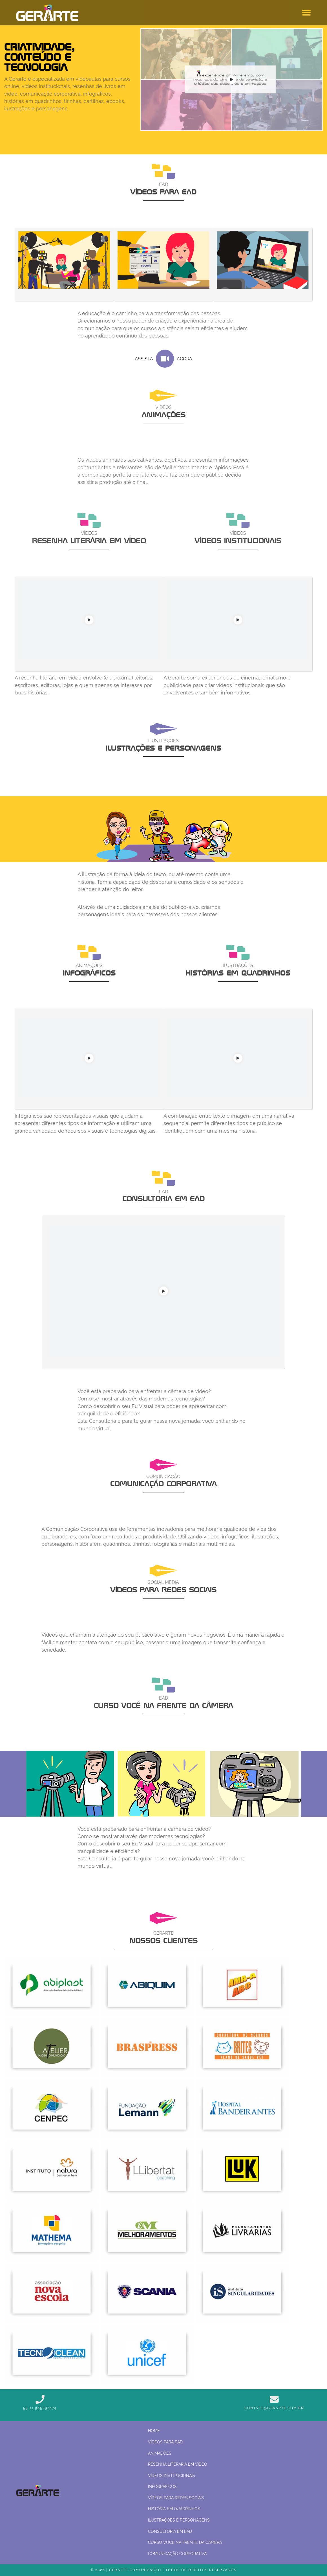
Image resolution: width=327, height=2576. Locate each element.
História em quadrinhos (174, 2508)
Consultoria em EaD (170, 2531)
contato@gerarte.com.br (274, 2408)
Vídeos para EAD (165, 2441)
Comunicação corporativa (177, 2553)
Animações (159, 2453)
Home (154, 2430)
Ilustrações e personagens (179, 2520)
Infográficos (162, 2486)
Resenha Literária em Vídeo (177, 2464)
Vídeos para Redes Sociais (176, 2497)
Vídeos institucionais (171, 2475)
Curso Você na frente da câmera (185, 2542)
